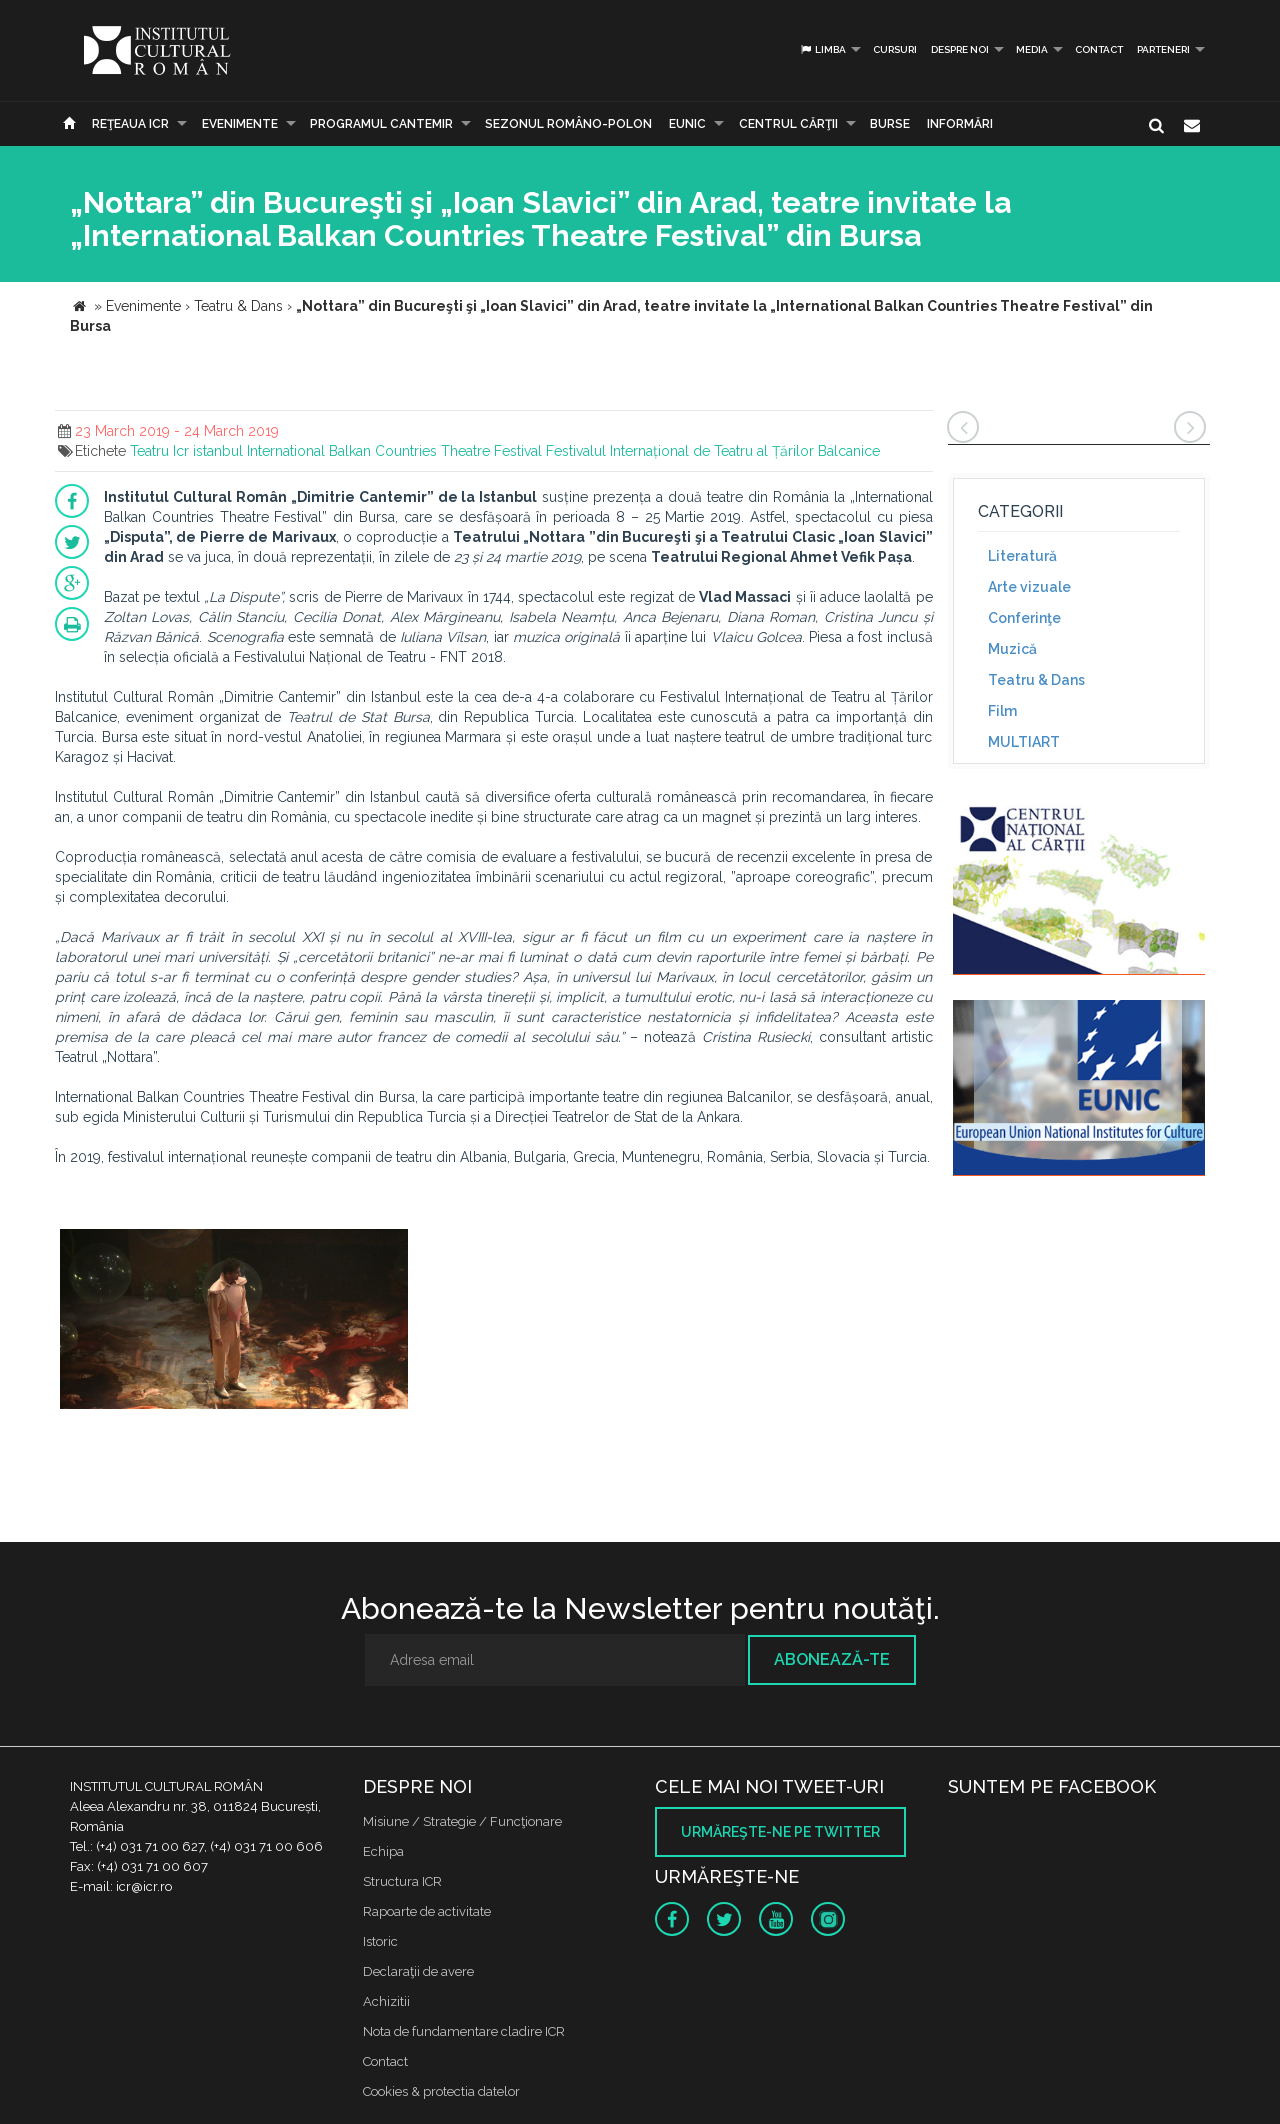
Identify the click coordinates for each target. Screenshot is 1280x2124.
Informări (960, 124)
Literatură (1022, 556)
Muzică (1012, 649)
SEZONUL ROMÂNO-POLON (568, 124)
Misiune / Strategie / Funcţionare (462, 1821)
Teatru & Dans (1036, 680)
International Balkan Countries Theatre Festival (394, 451)
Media (1032, 49)
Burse (890, 124)
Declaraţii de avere (418, 1971)
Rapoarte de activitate (427, 1911)
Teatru (149, 451)
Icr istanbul (208, 451)
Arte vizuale (1029, 587)
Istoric (380, 1941)
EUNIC (687, 124)
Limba (822, 49)
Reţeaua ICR (130, 124)
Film (1002, 711)
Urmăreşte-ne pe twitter (780, 1832)
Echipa (383, 1851)
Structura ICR (402, 1881)
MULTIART (1024, 742)
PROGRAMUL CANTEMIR (381, 124)
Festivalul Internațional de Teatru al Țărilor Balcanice (713, 451)
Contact (1099, 49)
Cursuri (895, 49)
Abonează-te (832, 1659)
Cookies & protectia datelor (441, 2091)
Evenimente (240, 124)
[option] (234, 1321)
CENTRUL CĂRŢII (788, 124)
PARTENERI (1163, 49)
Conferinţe (1024, 618)
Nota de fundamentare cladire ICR (464, 2031)
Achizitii (386, 2001)
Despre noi (960, 49)
